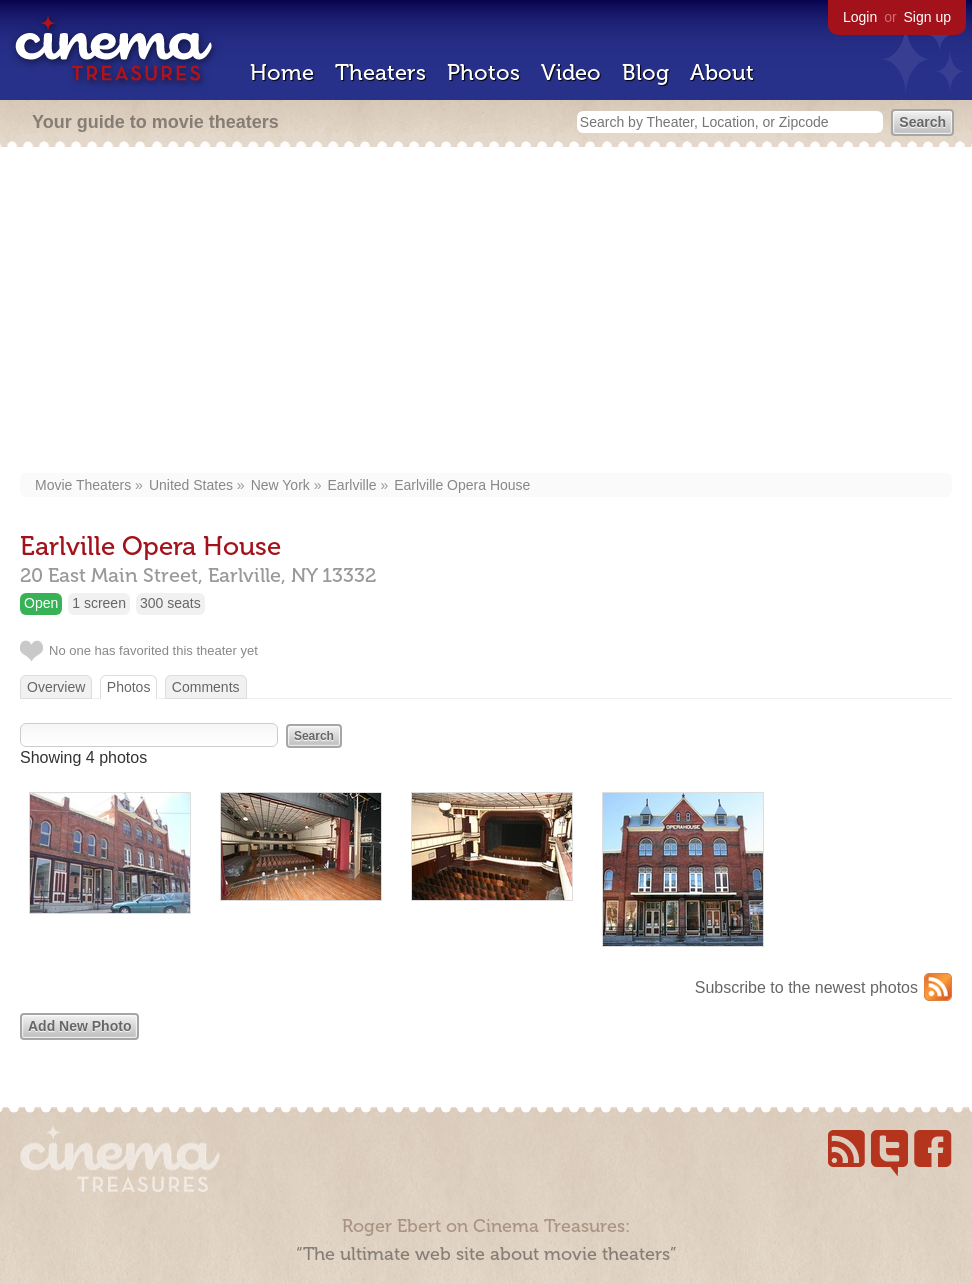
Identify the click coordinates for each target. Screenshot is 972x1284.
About (722, 72)
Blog (645, 72)
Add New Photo (79, 1026)
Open (41, 603)
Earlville (352, 485)
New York (280, 485)
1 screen (99, 603)
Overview (56, 687)
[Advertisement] (489, 312)
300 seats (170, 603)
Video (571, 72)
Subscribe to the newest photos (806, 987)
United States (191, 485)
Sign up (927, 17)
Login (860, 17)
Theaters (380, 72)
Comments (206, 687)
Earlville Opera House (462, 485)
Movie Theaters (83, 485)
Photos (483, 72)
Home (282, 72)
